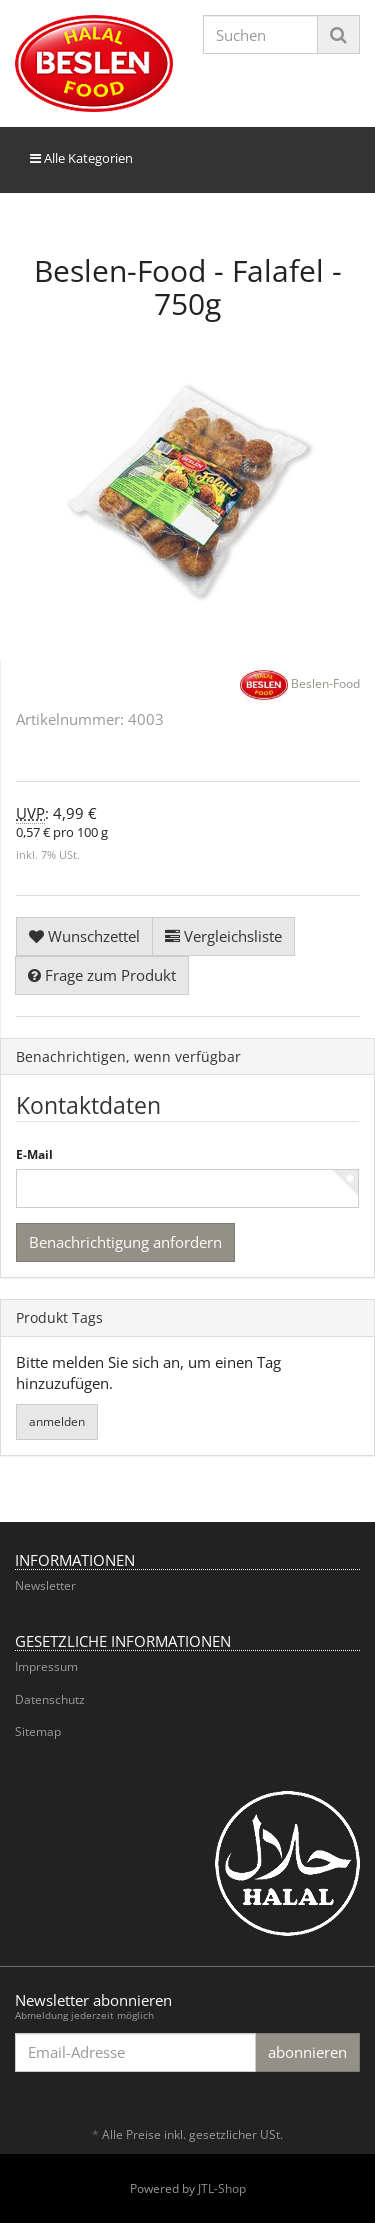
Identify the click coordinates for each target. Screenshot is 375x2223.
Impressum (46, 1666)
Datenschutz (50, 1699)
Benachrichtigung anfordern (125, 1242)
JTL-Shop (222, 2188)
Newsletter (45, 1585)
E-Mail (34, 1155)
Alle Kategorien (81, 158)
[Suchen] (261, 34)
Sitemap (38, 1731)
